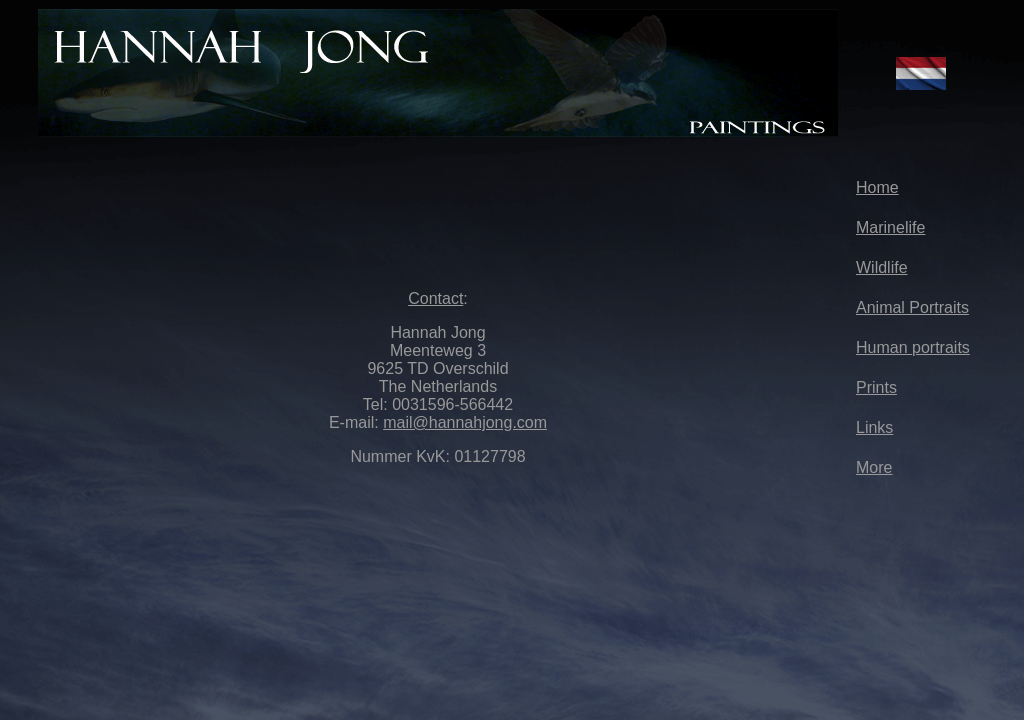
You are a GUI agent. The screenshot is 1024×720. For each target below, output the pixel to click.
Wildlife (882, 267)
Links (874, 427)
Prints (876, 387)
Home (877, 187)
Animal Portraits (912, 307)
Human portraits (913, 347)
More (874, 467)
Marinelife (890, 227)
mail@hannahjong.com (465, 422)
